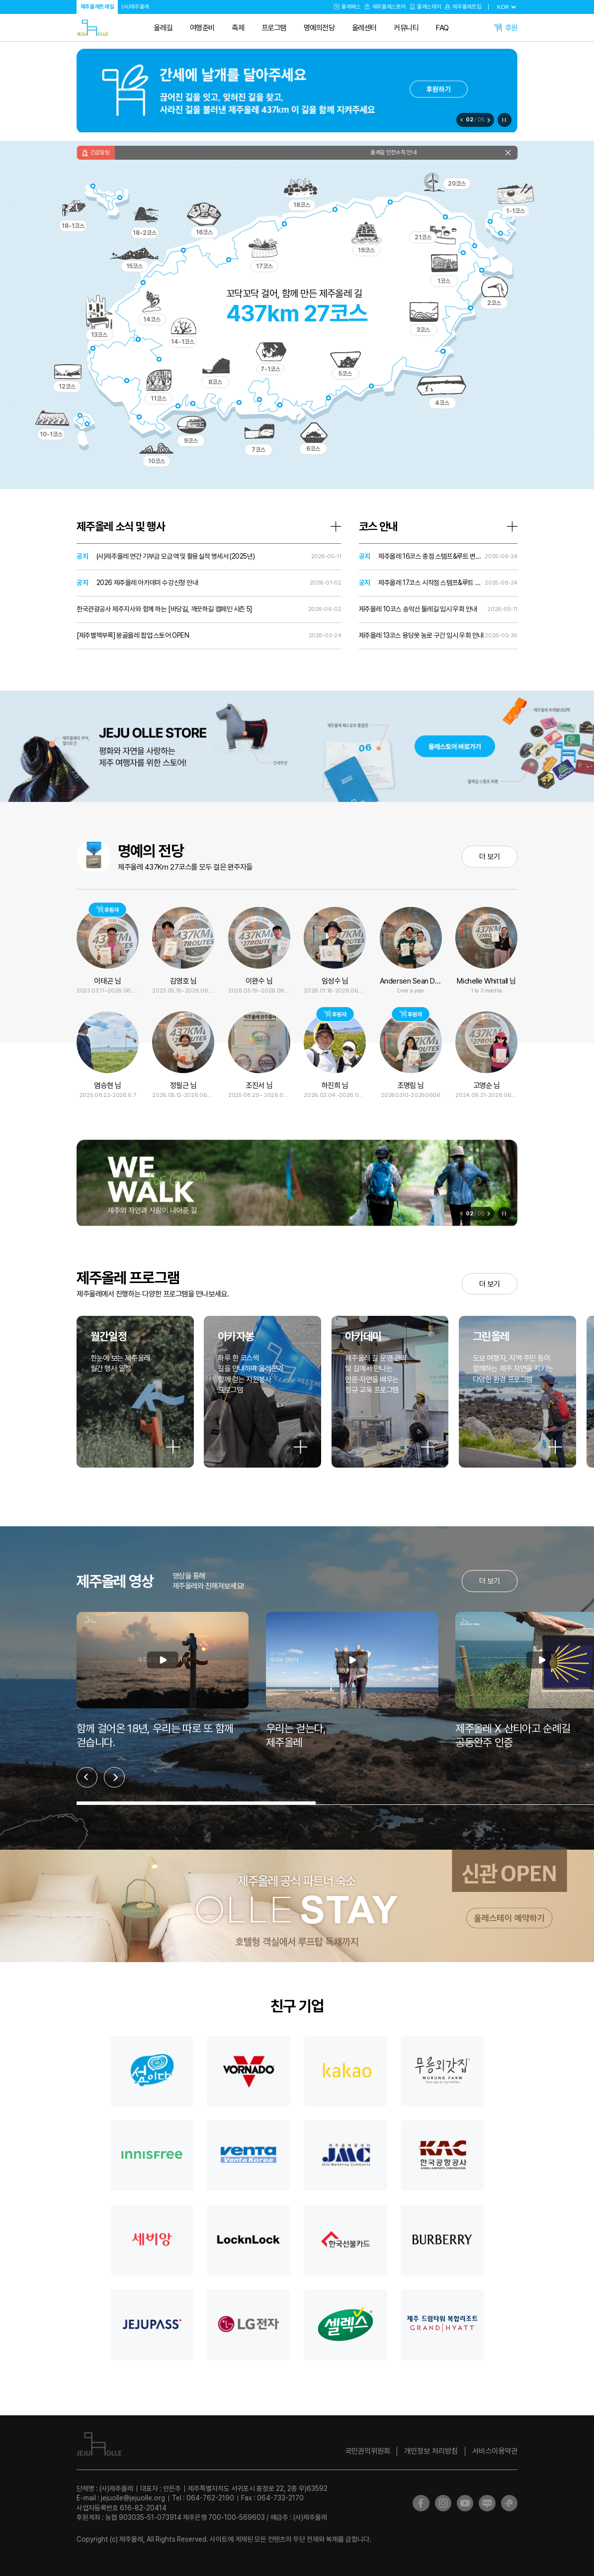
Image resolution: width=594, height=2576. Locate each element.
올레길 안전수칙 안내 (405, 152)
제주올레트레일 (97, 6)
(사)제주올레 (135, 6)
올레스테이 (429, 6)
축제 (238, 27)
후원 (511, 27)
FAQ (442, 27)
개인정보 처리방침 (431, 2451)
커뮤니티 (406, 27)
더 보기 (489, 856)
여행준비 (202, 27)
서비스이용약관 (494, 2451)
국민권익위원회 (367, 2451)
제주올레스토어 (389, 6)
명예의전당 (319, 27)
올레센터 (364, 27)
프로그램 (273, 27)
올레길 (163, 27)
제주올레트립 (466, 6)
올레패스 (351, 6)
